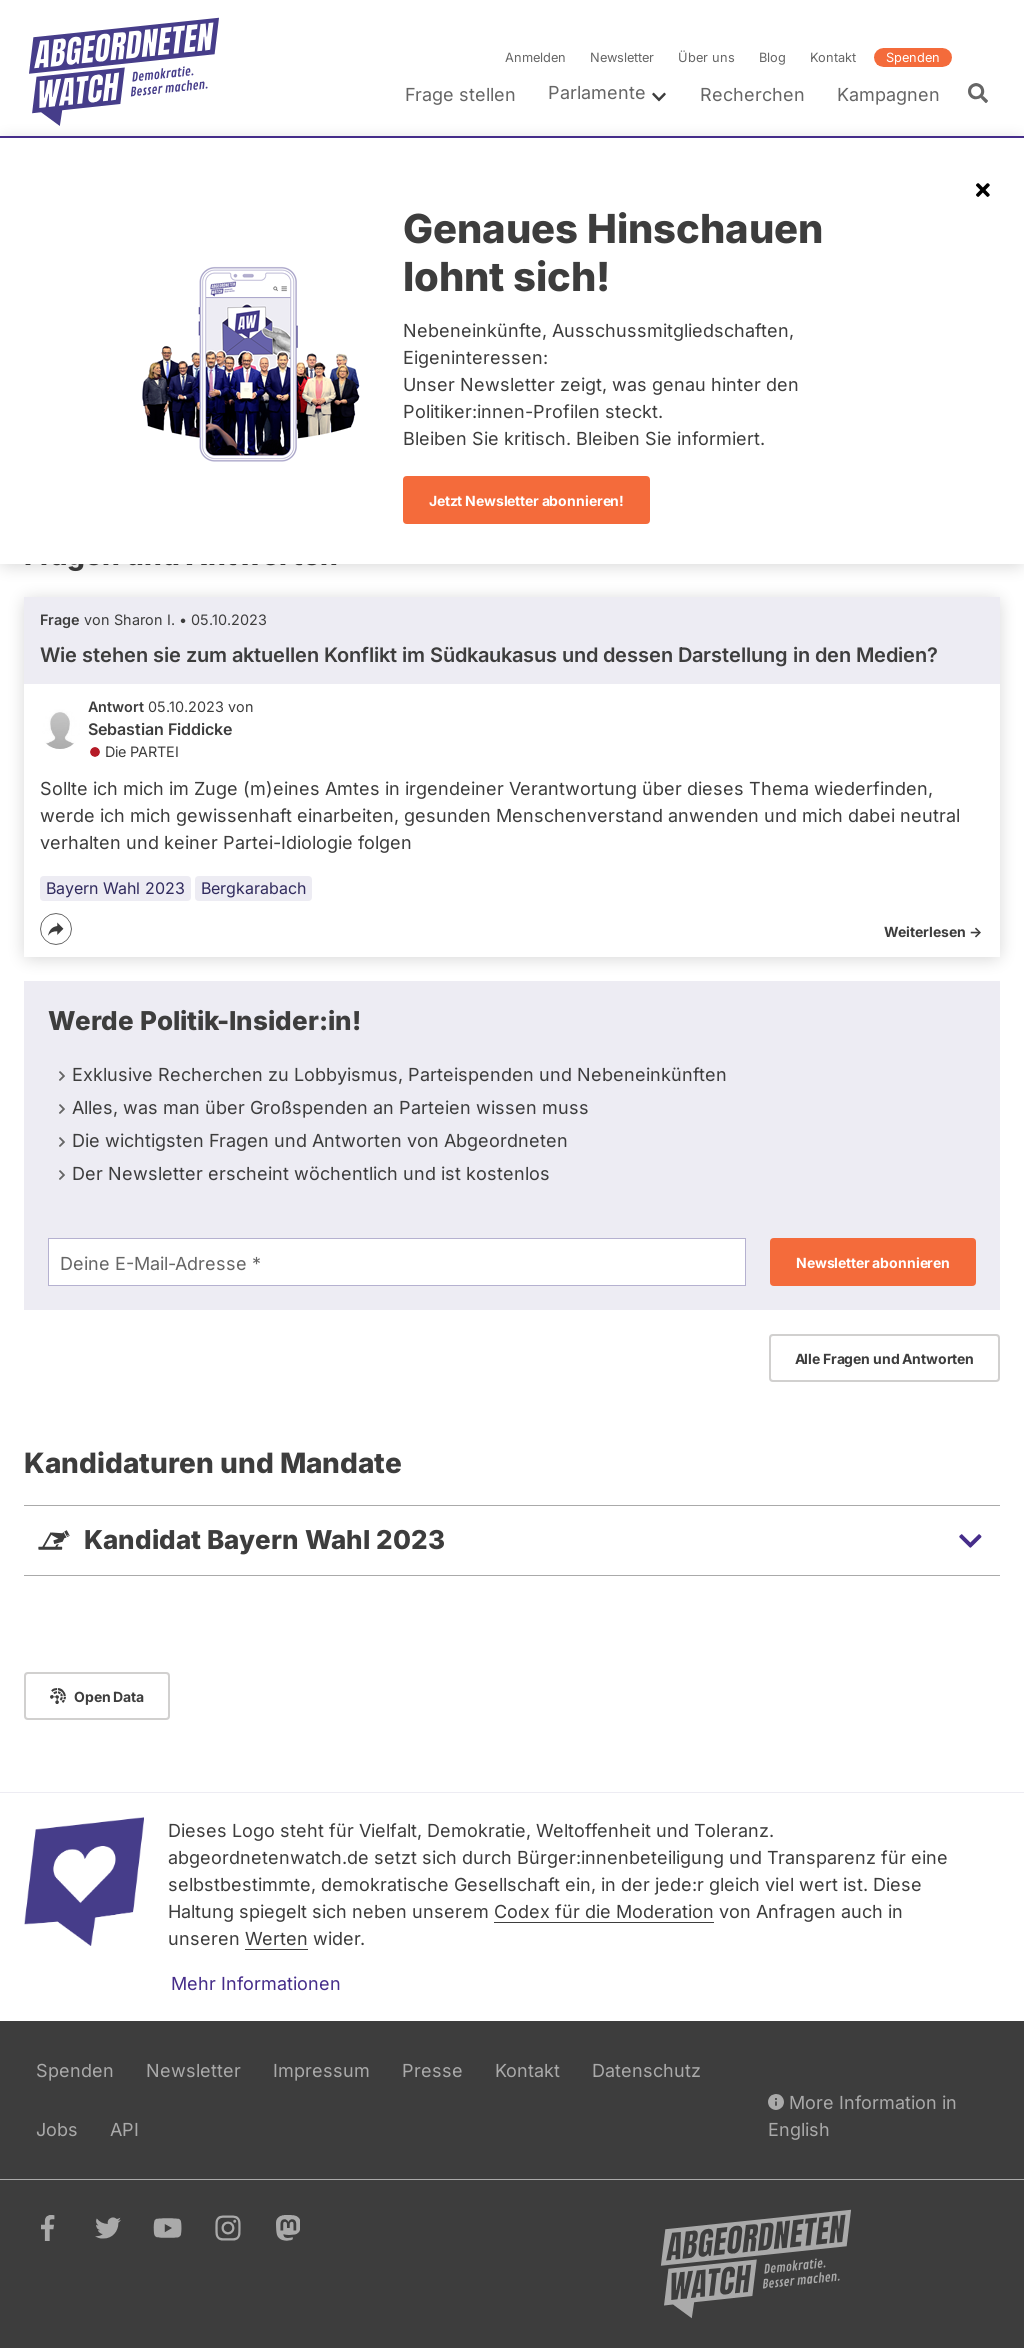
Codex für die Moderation (604, 1911)
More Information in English (862, 2114)
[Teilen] (56, 929)
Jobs (57, 2129)
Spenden (913, 57)
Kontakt (833, 57)
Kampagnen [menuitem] (888, 94)
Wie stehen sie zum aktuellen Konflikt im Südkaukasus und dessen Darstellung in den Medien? (489, 655)
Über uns (706, 57)
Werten (276, 1938)
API (124, 2129)
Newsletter (622, 57)
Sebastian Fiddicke (160, 729)
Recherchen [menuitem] (752, 94)
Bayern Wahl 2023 (115, 888)
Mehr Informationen (256, 1983)
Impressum (321, 2070)
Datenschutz (646, 2070)
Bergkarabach (253, 888)
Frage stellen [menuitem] (460, 94)
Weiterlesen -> (933, 931)
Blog (772, 57)
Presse (432, 2070)
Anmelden (535, 57)
